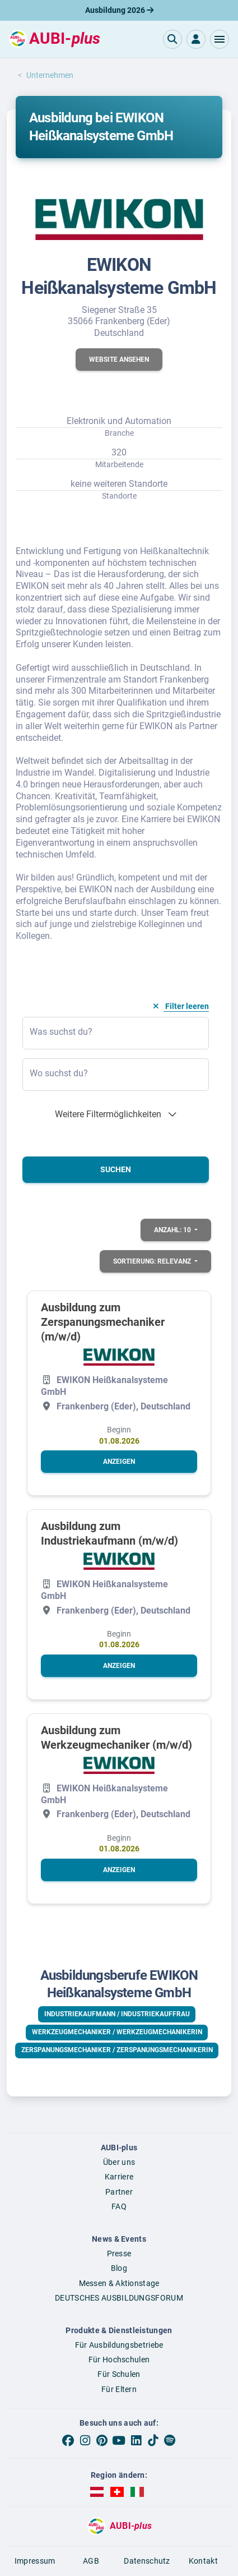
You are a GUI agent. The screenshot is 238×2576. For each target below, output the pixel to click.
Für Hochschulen (119, 2359)
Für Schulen (118, 2374)
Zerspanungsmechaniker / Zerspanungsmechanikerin (117, 2050)
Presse (119, 2253)
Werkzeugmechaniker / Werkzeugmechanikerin (117, 2032)
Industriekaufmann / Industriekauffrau (117, 2014)
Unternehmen (49, 75)
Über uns (119, 2162)
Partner (119, 2191)
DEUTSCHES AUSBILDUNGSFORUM (119, 2297)
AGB (91, 2560)
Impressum (35, 2560)
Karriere (119, 2176)
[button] (219, 39)
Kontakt (203, 2560)
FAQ (119, 2206)
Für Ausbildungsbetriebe (119, 2344)
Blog (119, 2268)
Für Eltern (119, 2389)
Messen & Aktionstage (119, 2283)
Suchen (115, 1169)
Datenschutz (147, 2560)
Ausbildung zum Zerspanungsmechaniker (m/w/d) (103, 1322)
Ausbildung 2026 (119, 10)
